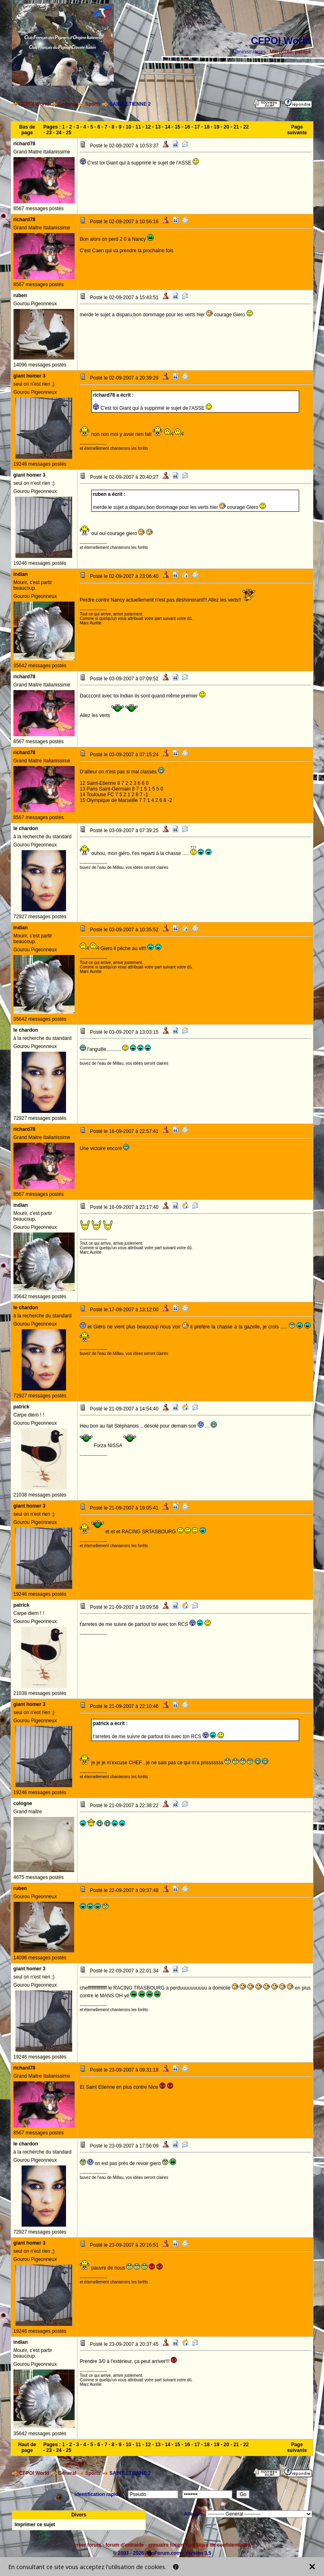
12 (148, 127)
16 (187, 127)
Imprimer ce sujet (35, 2524)
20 (226, 127)
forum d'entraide (125, 2545)
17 (197, 127)
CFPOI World (34, 104)
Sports (93, 104)
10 (128, 127)
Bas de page (27, 129)
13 (158, 127)
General (67, 104)
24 (59, 132)
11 (138, 127)
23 (49, 132)
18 (206, 127)
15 (177, 127)
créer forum (87, 2545)
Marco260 (281, 52)
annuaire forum (166, 2545)
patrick (303, 52)
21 (236, 127)
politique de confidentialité (219, 2545)
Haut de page (27, 2447)
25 (68, 132)
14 (167, 127)
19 (216, 127)
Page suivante (297, 129)
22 (246, 127)
